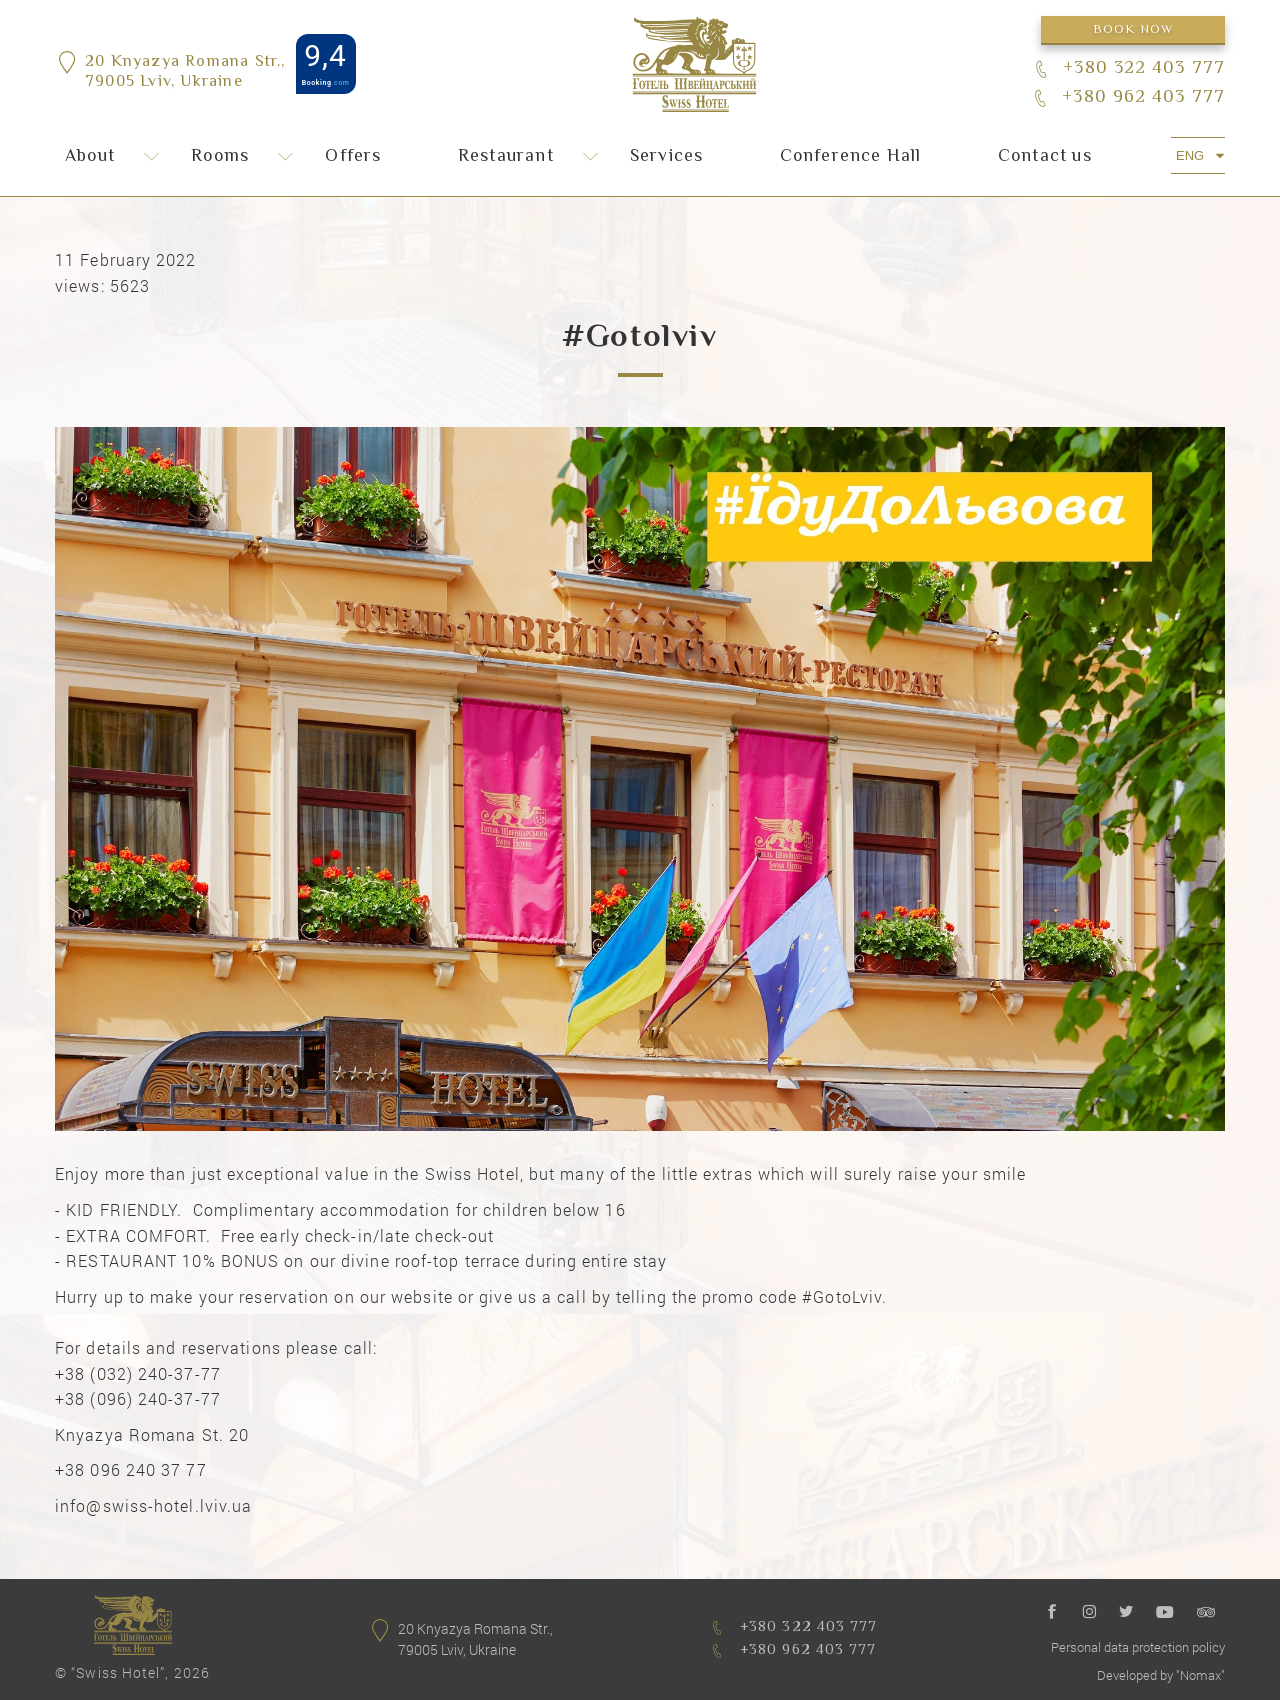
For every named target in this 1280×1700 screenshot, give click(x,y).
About (90, 157)
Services (667, 157)
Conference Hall (851, 157)
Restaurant (506, 157)
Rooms (220, 157)
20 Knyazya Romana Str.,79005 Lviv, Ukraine (185, 74)
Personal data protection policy (1138, 1647)
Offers (353, 157)
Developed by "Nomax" (1161, 1675)
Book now (1133, 30)
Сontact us (1045, 157)
